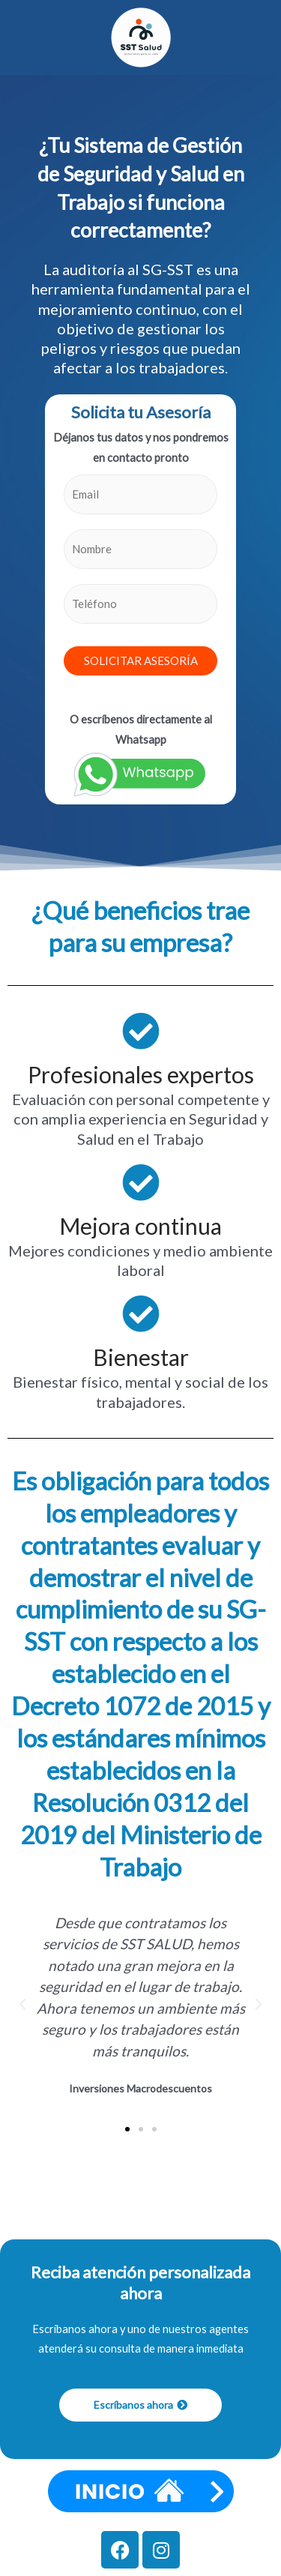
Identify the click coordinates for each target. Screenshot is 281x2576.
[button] (22, 2004)
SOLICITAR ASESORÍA (141, 660)
